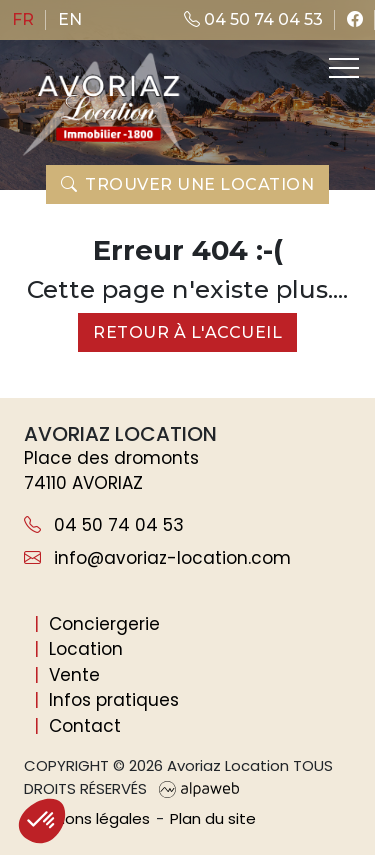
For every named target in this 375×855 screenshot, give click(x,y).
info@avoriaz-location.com (157, 558)
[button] (42, 821)
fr (23, 19)
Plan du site (213, 818)
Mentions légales (87, 818)
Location (86, 649)
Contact (85, 726)
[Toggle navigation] (342, 68)
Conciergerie (104, 624)
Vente (74, 675)
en (70, 19)
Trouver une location (188, 184)
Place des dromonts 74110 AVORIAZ (111, 471)
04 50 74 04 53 (253, 19)
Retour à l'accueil (187, 332)
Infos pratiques (114, 700)
